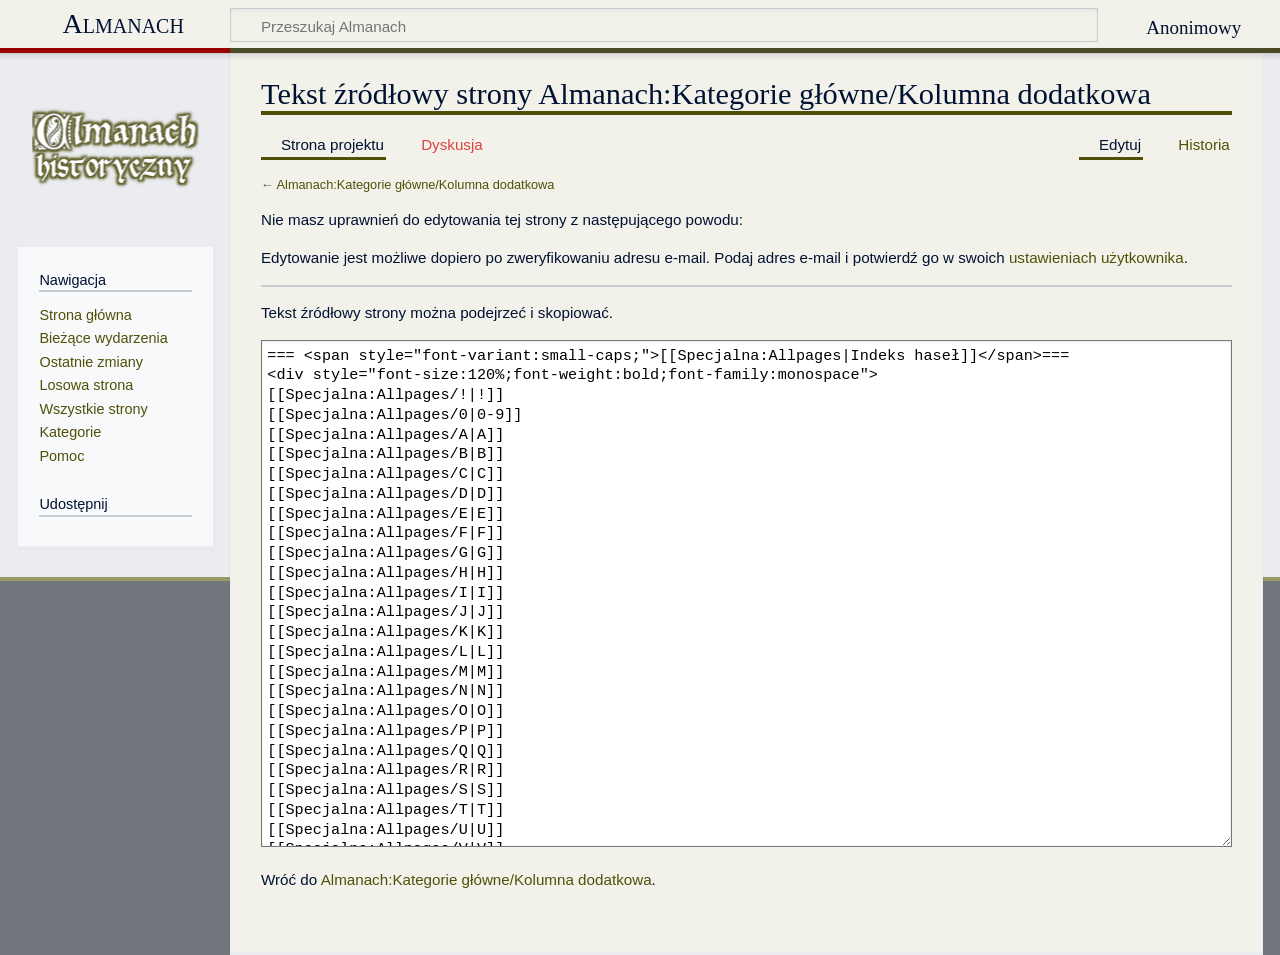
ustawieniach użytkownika (1096, 257)
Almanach (122, 23)
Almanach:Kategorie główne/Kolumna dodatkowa (416, 184)
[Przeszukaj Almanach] (664, 25)
